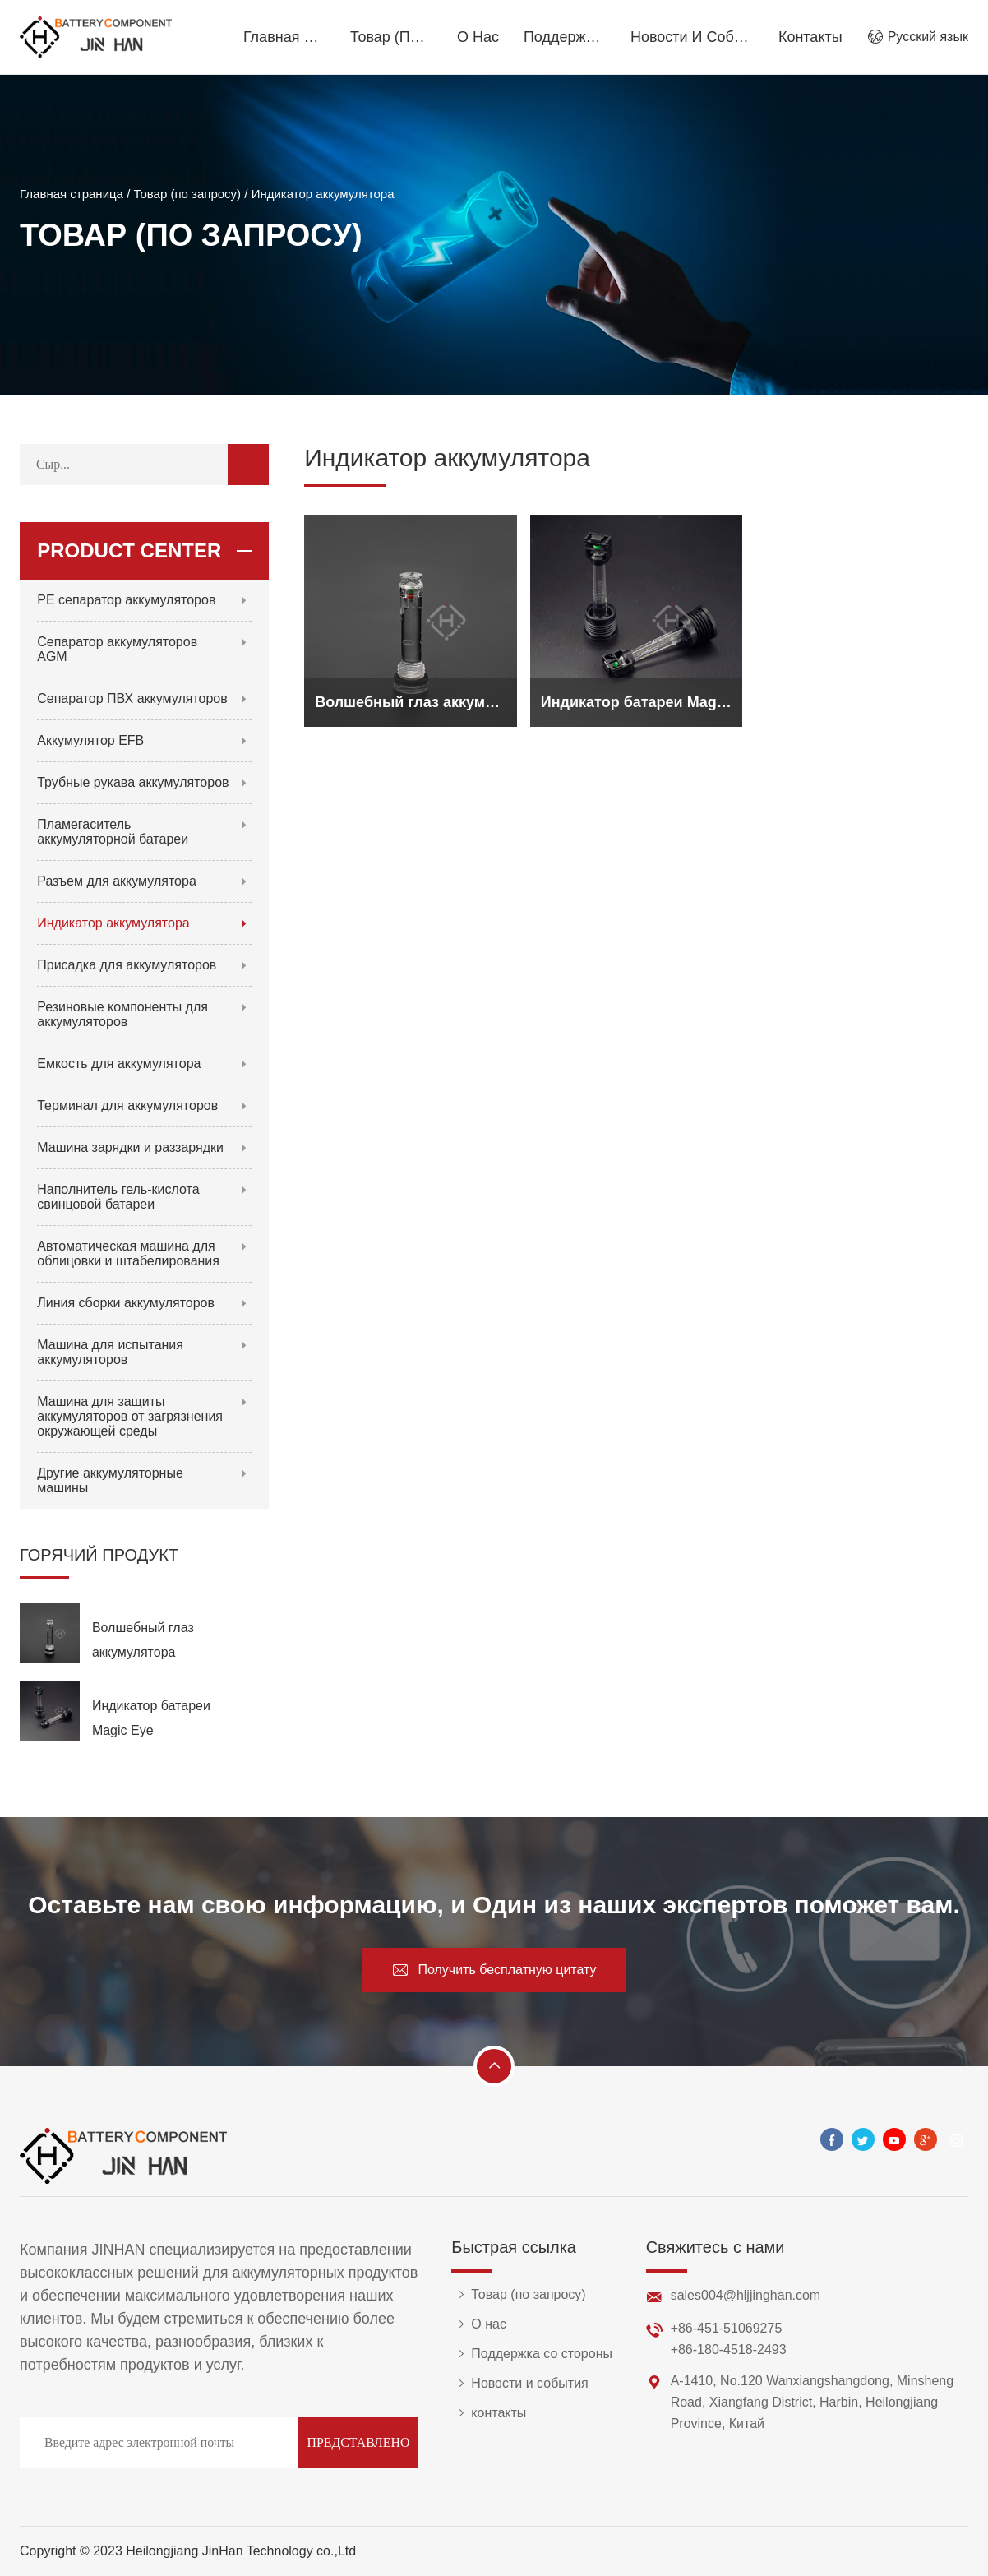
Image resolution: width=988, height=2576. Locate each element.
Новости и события (692, 37)
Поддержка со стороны (565, 37)
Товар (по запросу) (391, 37)
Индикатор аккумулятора (323, 195)
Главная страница (284, 37)
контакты (810, 37)
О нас (478, 37)
